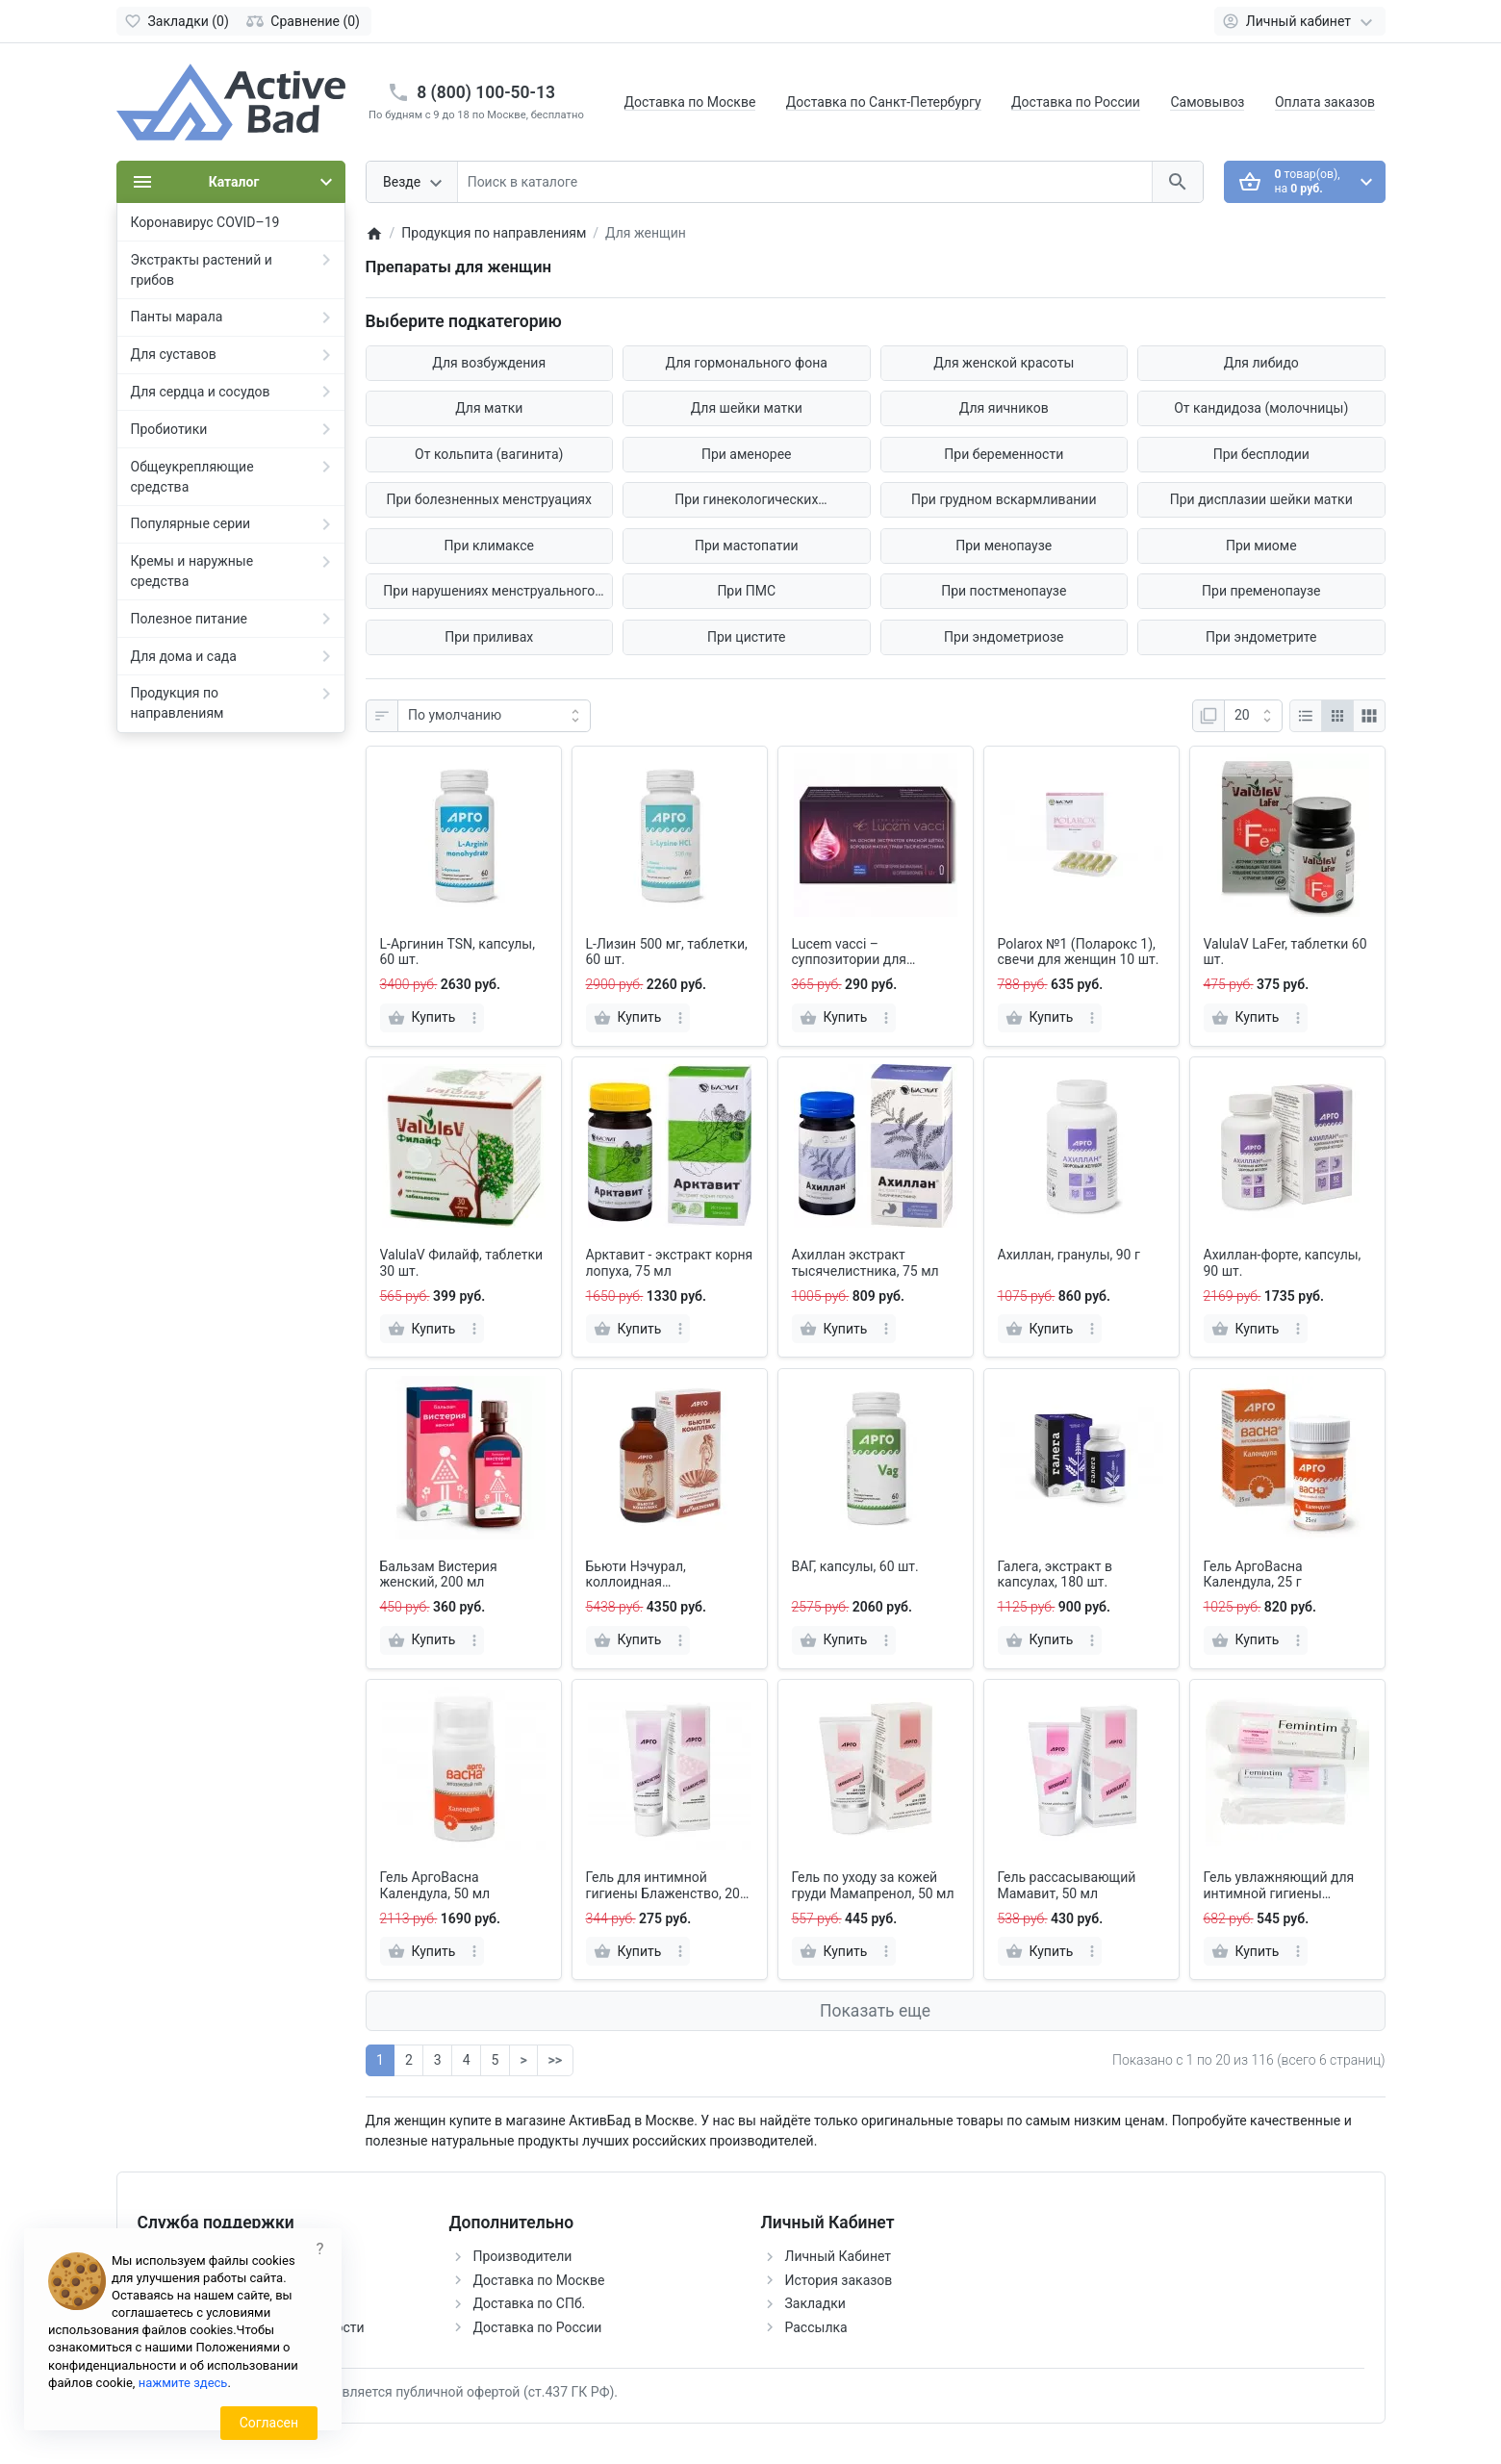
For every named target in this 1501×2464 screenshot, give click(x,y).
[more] (474, 1017)
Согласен (269, 2422)
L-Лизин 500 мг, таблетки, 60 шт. (667, 952)
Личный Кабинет (838, 2256)
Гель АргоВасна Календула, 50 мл (435, 1885)
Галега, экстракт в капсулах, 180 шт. (1055, 1574)
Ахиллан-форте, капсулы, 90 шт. (1282, 1263)
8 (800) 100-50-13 (486, 92)
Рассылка (816, 2327)
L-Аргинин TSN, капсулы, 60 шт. (458, 952)
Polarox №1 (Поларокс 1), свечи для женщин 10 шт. (1078, 952)
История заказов (839, 2280)
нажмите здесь (183, 2382)
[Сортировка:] (494, 715)
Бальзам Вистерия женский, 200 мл (438, 1574)
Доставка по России (1075, 102)
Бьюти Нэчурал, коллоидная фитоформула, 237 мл (655, 1575)
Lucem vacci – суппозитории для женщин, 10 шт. (849, 952)
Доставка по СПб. (529, 2303)
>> (555, 2060)
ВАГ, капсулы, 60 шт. (855, 1566)
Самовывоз (1207, 102)
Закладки (815, 2303)
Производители (522, 2256)
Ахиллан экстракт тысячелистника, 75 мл (865, 1263)
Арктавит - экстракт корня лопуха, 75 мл (669, 1263)
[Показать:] (1253, 715)
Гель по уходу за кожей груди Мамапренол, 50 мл (873, 1885)
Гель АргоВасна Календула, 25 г (1253, 1574)
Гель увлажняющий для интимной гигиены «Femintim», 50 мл (1279, 1885)
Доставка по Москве (690, 102)
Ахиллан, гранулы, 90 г (1069, 1254)
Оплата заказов (1325, 102)
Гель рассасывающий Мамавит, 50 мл (1067, 1885)
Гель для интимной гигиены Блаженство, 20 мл (663, 1885)
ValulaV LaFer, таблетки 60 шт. (1285, 952)
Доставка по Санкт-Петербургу (883, 102)
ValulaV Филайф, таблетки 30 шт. (462, 1263)
